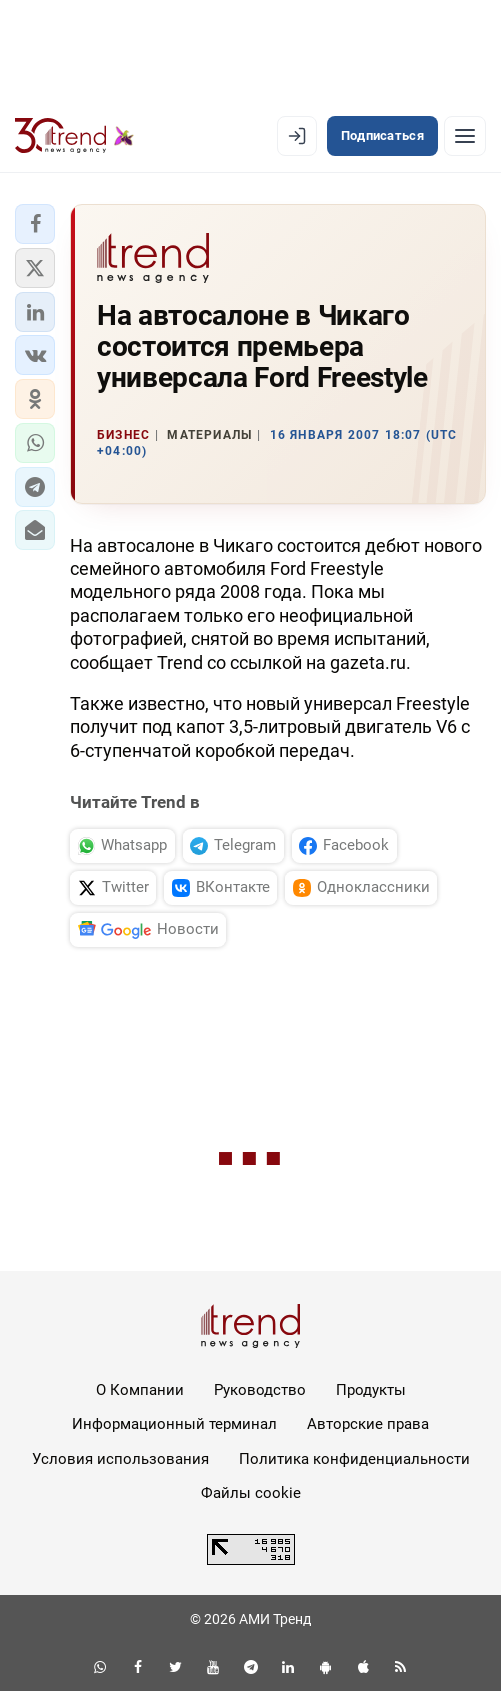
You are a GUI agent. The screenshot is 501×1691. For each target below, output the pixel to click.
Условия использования (120, 1459)
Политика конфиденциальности (354, 1459)
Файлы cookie (251, 1493)
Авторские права (368, 1424)
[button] (35, 224)
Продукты (371, 1390)
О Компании (140, 1390)
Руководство (260, 1390)
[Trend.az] (74, 136)
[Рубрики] (465, 136)
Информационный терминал (174, 1424)
